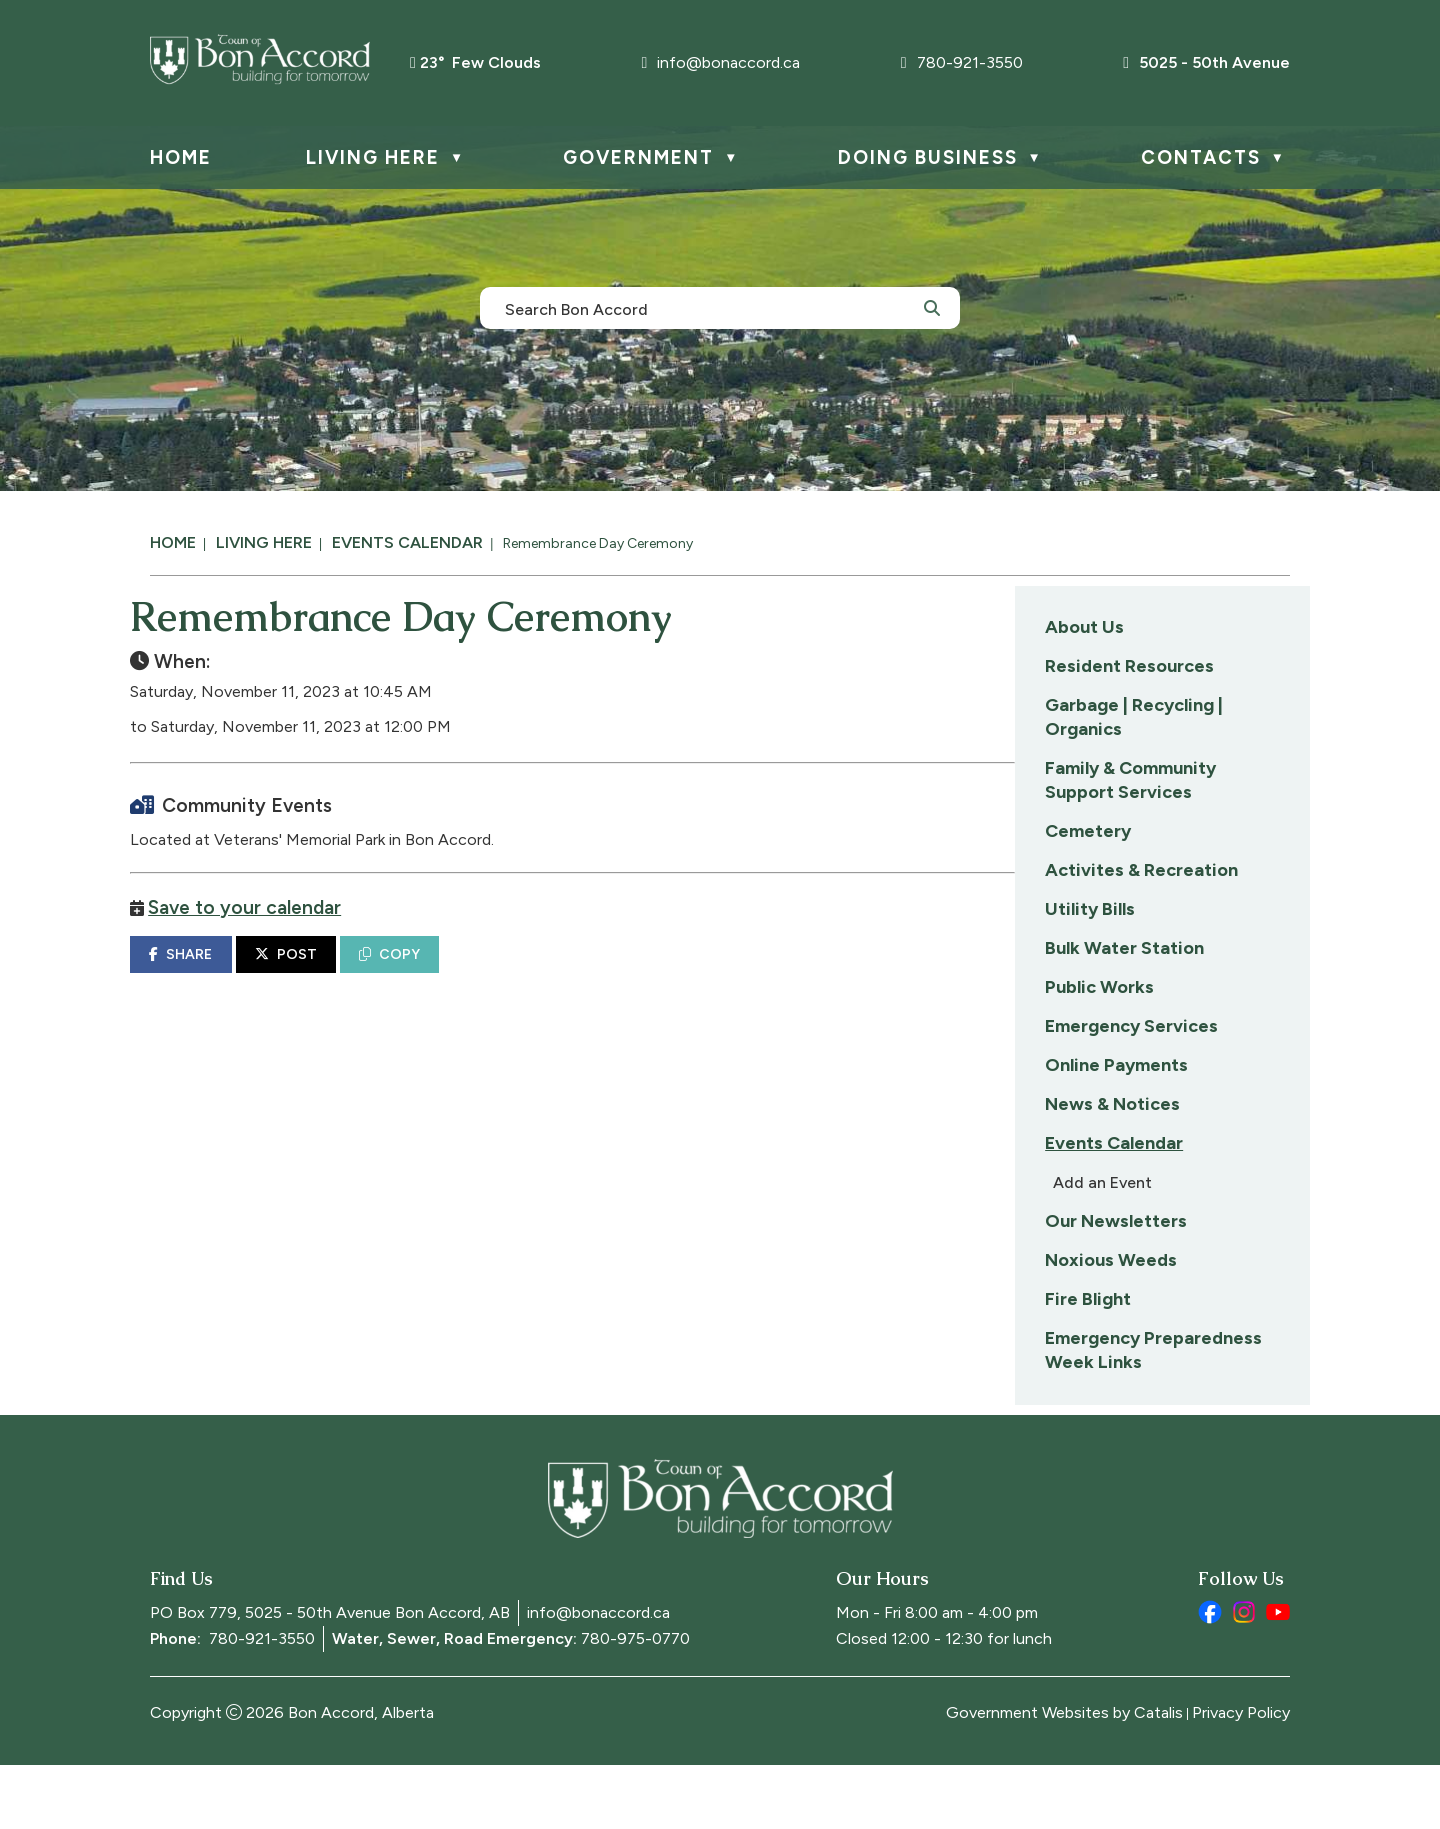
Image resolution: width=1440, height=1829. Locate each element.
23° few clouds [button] (480, 62)
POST (601, 974)
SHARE (495, 974)
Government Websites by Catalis (1064, 1776)
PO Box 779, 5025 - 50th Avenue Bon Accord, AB (330, 1676)
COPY (704, 974)
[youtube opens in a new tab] (1278, 1676)
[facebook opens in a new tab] (1210, 1676)
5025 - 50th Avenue (1206, 62)
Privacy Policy (1241, 1776)
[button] (932, 307)
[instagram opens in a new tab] (1244, 1676)
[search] (709, 308)
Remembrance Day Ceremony (598, 543)
